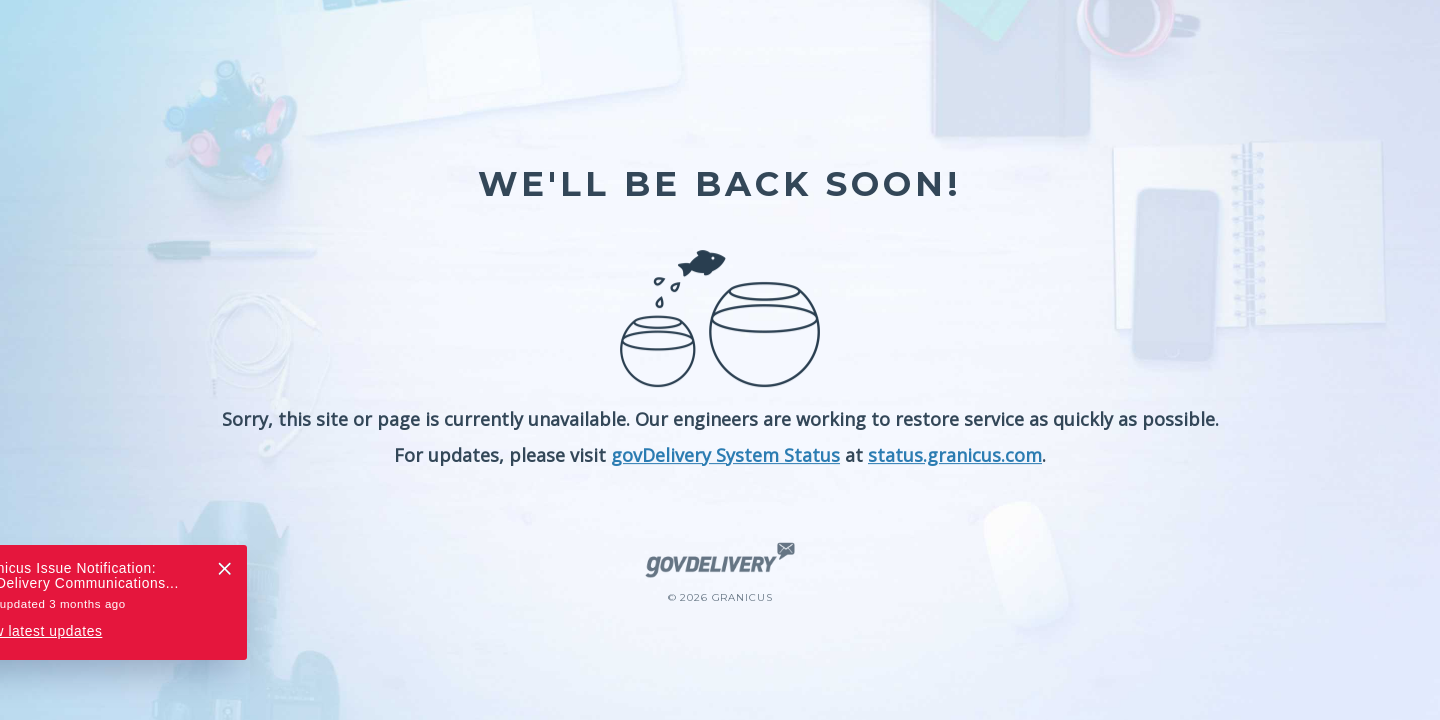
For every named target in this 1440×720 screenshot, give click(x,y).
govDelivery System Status (725, 455)
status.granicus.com (955, 455)
